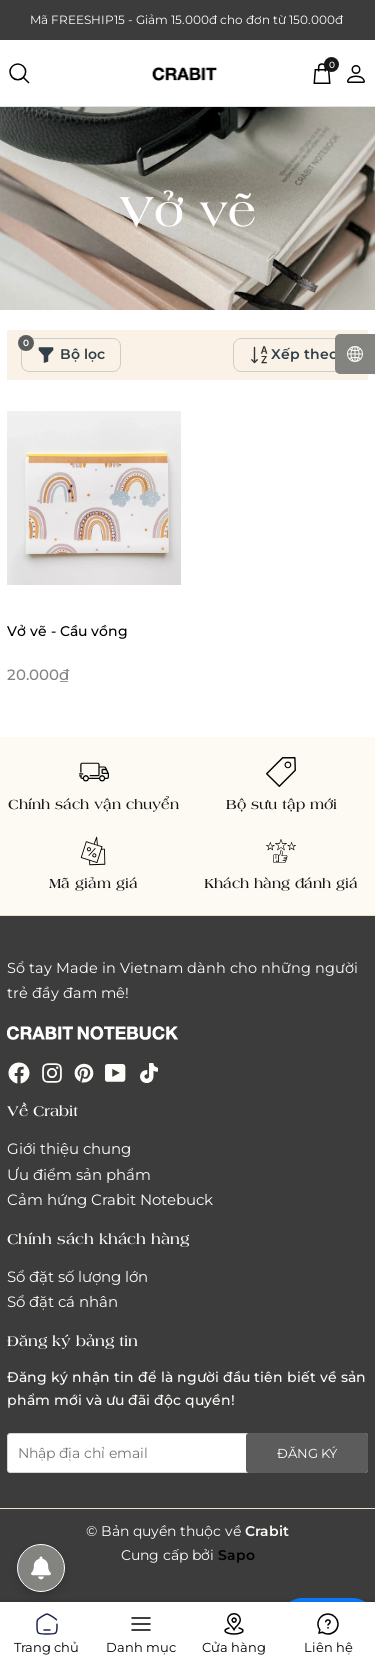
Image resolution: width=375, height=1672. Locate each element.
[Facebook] (19, 1072)
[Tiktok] (149, 1072)
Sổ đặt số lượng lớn (77, 1276)
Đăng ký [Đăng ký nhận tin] (307, 1453)
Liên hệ (328, 1630)
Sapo (236, 1555)
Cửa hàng (234, 1630)
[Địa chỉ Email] (187, 1453)
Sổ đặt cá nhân (62, 1301)
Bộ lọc (63, 351)
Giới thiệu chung (69, 1148)
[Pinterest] (84, 1072)
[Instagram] (52, 1072)
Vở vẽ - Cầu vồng (67, 631)
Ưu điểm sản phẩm (79, 1174)
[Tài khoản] (356, 72)
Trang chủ (46, 1630)
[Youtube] (115, 1072)
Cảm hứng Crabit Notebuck (110, 1199)
